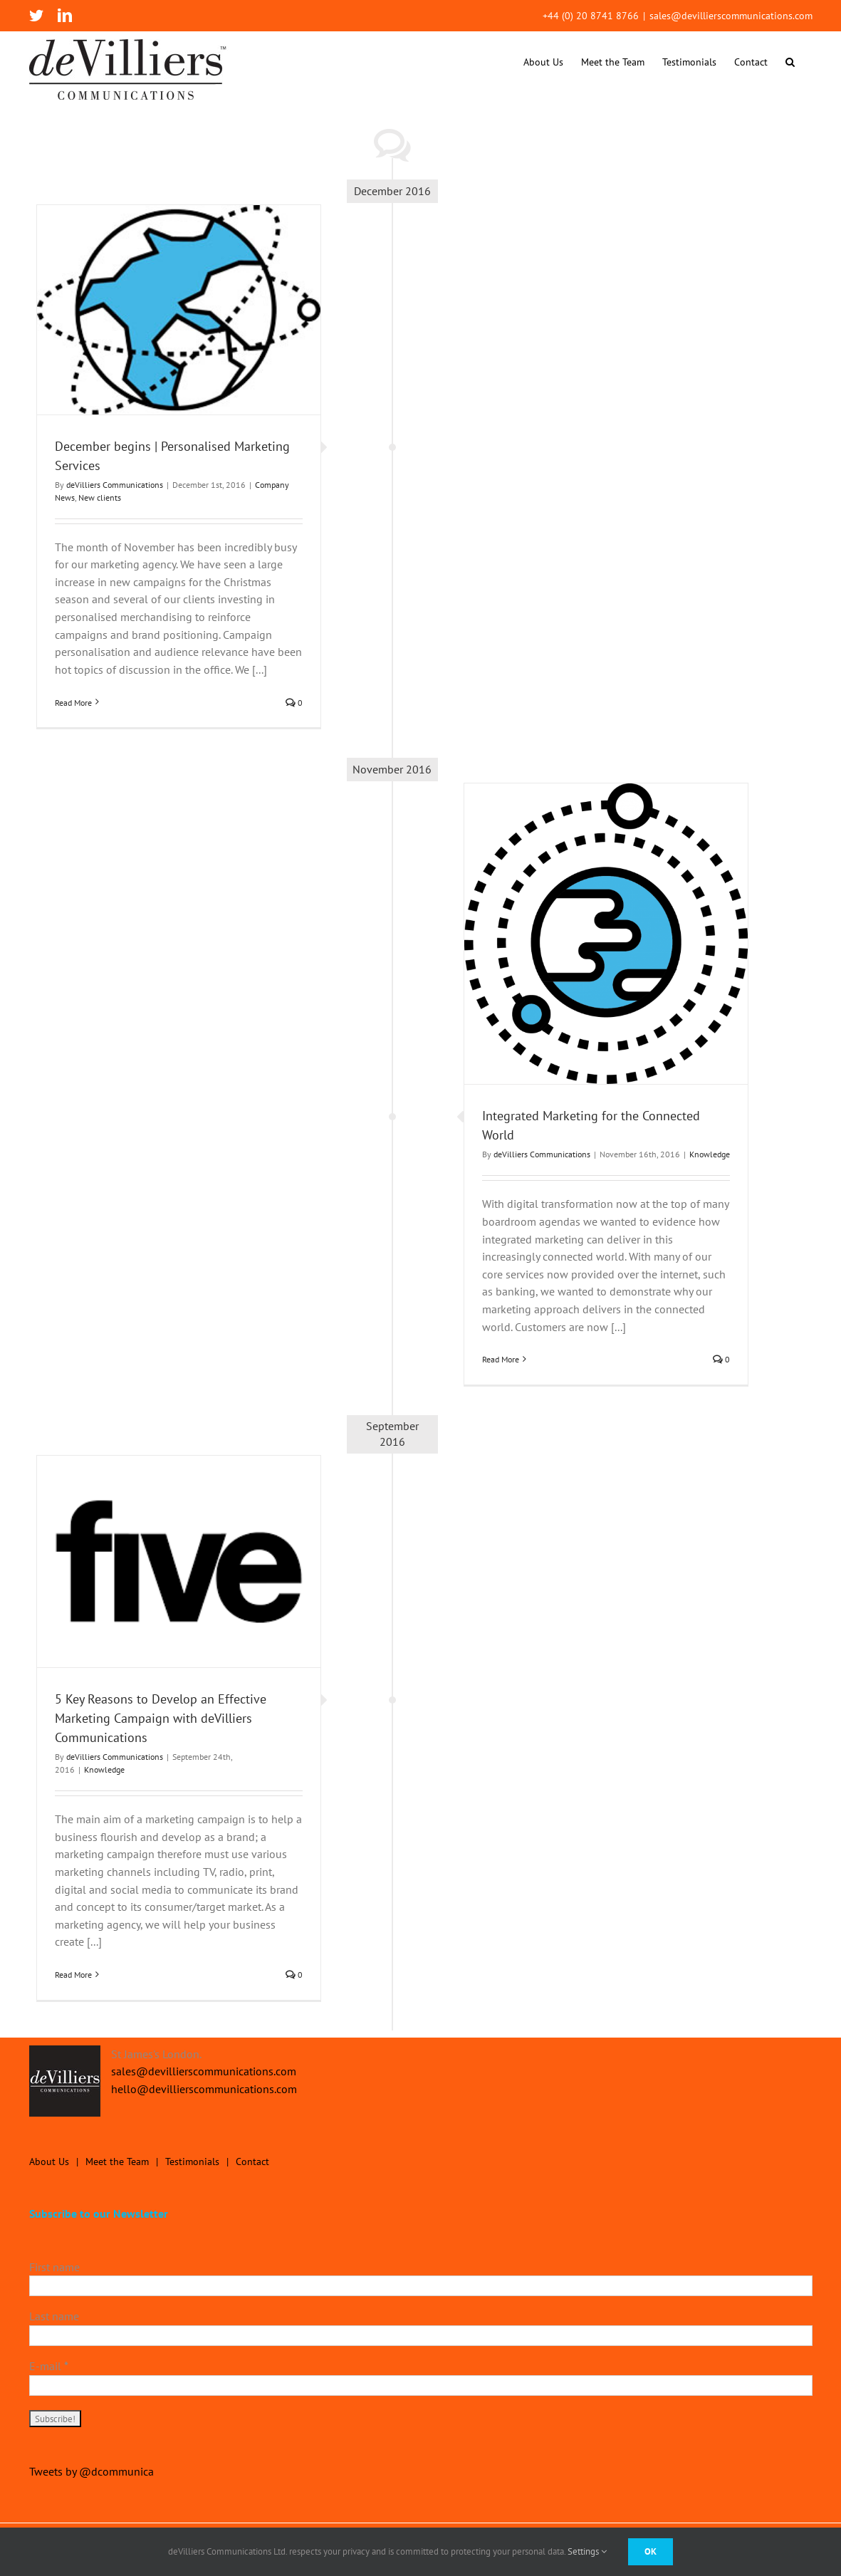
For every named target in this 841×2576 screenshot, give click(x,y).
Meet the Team (117, 2161)
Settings (587, 2551)
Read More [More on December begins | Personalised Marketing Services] (73, 702)
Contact (252, 2161)
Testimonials (192, 2161)
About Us (49, 2161)
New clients (99, 497)
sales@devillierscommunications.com (731, 15)
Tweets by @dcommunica (91, 2471)
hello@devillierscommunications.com (204, 2089)
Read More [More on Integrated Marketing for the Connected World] (500, 1359)
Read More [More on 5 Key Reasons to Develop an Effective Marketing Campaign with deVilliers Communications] (73, 1974)
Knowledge (709, 1154)
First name (54, 2267)
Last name (54, 2316)
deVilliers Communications (114, 484)
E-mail (48, 2366)
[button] (790, 61)
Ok (650, 2551)
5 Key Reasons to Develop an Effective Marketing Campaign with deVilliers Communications (160, 1718)
